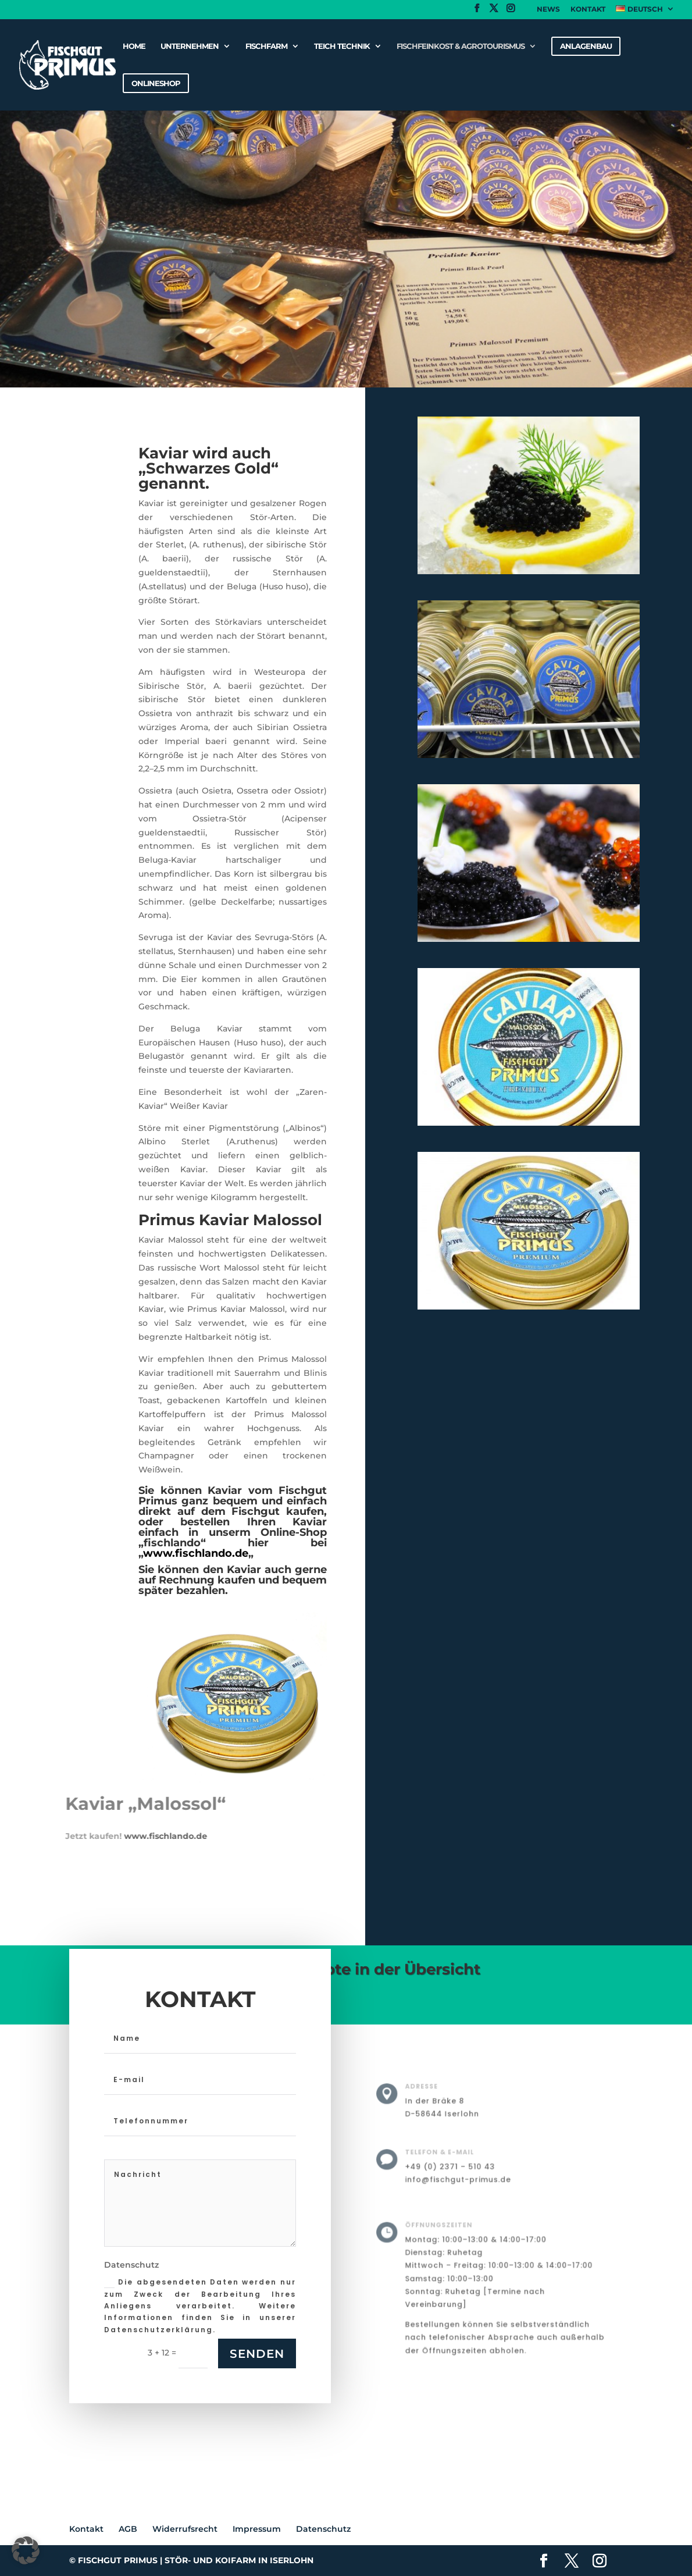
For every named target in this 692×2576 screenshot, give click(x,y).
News (548, 9)
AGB (128, 2529)
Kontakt (587, 9)
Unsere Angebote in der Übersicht (346, 1969)
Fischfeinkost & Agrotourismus (461, 46)
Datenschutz (323, 2529)
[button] (25, 2550)
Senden (257, 2354)
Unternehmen (189, 46)
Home (134, 46)
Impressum (257, 2529)
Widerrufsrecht (184, 2529)
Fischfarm (266, 46)
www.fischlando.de (58, 1836)
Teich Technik (342, 46)
